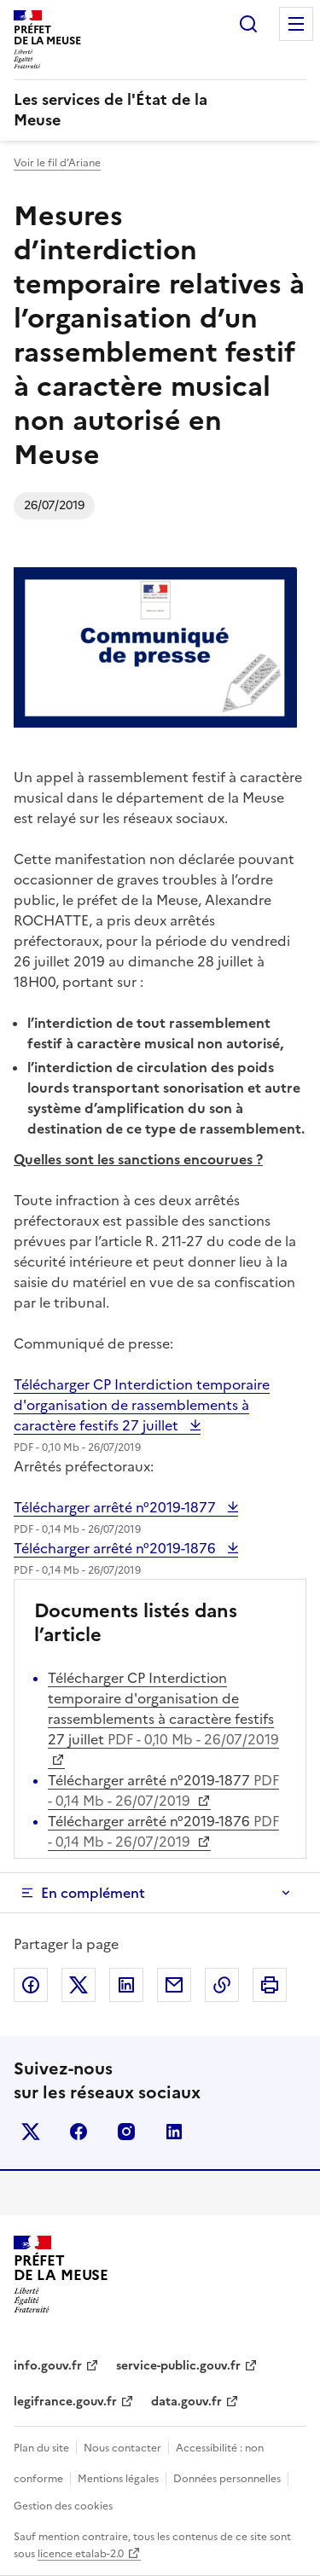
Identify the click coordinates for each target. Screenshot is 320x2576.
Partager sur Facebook (31, 1985)
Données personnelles (227, 2478)
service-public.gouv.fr (178, 2366)
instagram (126, 2132)
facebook (78, 2132)
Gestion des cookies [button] (63, 2506)
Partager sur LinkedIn (126, 1985)
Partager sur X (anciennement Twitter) (78, 1985)
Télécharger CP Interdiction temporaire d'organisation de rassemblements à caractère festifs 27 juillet (142, 1405)
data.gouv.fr (186, 2402)
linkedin (174, 2132)
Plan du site (41, 2448)
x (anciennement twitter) (31, 2132)
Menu (296, 24)
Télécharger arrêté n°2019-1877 (116, 1507)
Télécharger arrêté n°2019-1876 (116, 1548)
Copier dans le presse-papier (222, 1985)
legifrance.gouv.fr (65, 2402)
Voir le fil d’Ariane (57, 163)
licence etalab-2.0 (81, 2553)
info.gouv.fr (48, 2366)
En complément (93, 1893)
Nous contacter (122, 2448)
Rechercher (248, 24)
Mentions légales (118, 2478)
